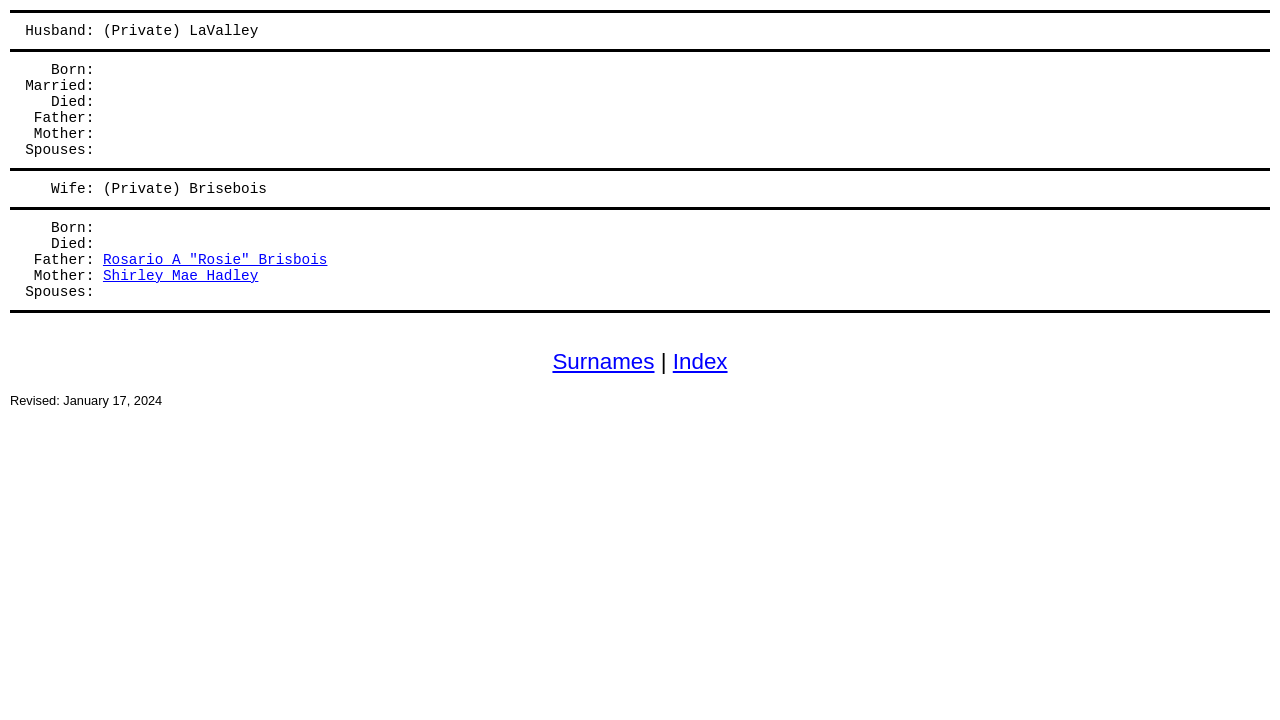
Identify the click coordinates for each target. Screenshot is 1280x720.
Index (700, 361)
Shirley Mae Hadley (180, 276)
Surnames (603, 361)
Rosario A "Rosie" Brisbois (215, 260)
